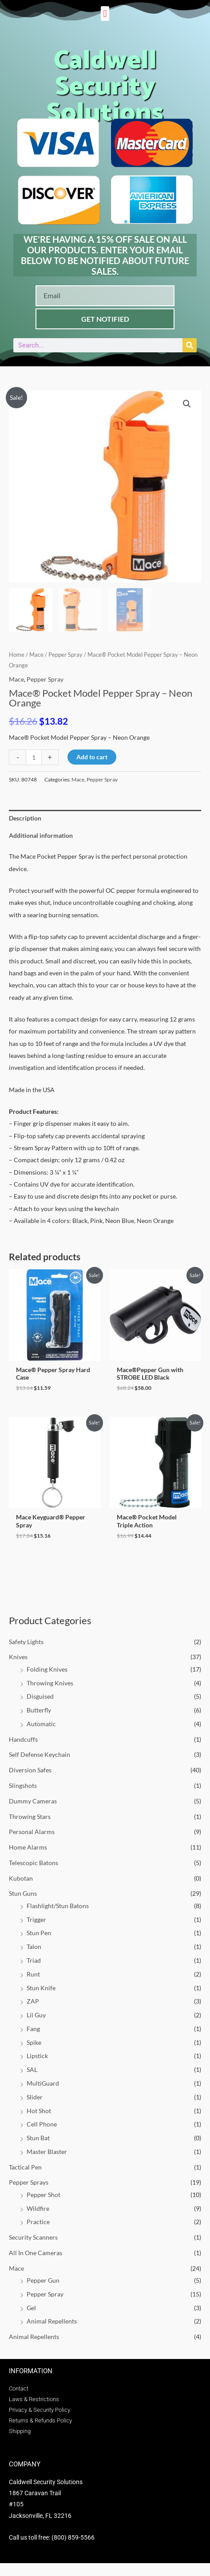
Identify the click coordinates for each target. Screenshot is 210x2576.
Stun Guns (23, 1893)
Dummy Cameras (33, 1801)
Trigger (36, 1919)
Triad (34, 1960)
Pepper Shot (43, 2194)
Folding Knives (47, 1669)
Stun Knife (41, 1988)
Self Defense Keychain (39, 1754)
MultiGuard (43, 2083)
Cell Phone (42, 2124)
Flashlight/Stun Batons (58, 1905)
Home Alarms (28, 1847)
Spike (34, 2042)
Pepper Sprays (28, 2182)
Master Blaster (47, 2151)
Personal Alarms (32, 1831)
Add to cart (91, 757)
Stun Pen (39, 1933)
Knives (18, 1657)
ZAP (33, 2001)
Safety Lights (26, 1641)
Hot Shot (39, 2110)
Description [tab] (25, 818)
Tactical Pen (25, 2167)
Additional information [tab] (41, 835)
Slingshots (23, 1785)
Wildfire (38, 2208)
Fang (33, 2028)
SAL (32, 2069)
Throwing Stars (30, 1816)
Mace (16, 2268)
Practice (38, 2221)
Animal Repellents (52, 2321)
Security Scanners (33, 2237)
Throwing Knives (50, 1683)
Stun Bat (38, 2138)
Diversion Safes (30, 1770)
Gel (31, 2308)
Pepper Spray (45, 2294)
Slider (35, 2097)
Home (16, 654)
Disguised (40, 1696)
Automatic (41, 1724)
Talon (34, 1946)
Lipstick (37, 2055)
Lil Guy (36, 2015)
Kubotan (21, 1878)
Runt (33, 1974)
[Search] (189, 345)
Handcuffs (23, 1739)
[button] (105, 13)
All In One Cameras (35, 2252)
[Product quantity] (34, 757)
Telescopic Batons (33, 1862)
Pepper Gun (43, 2280)
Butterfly (39, 1710)
